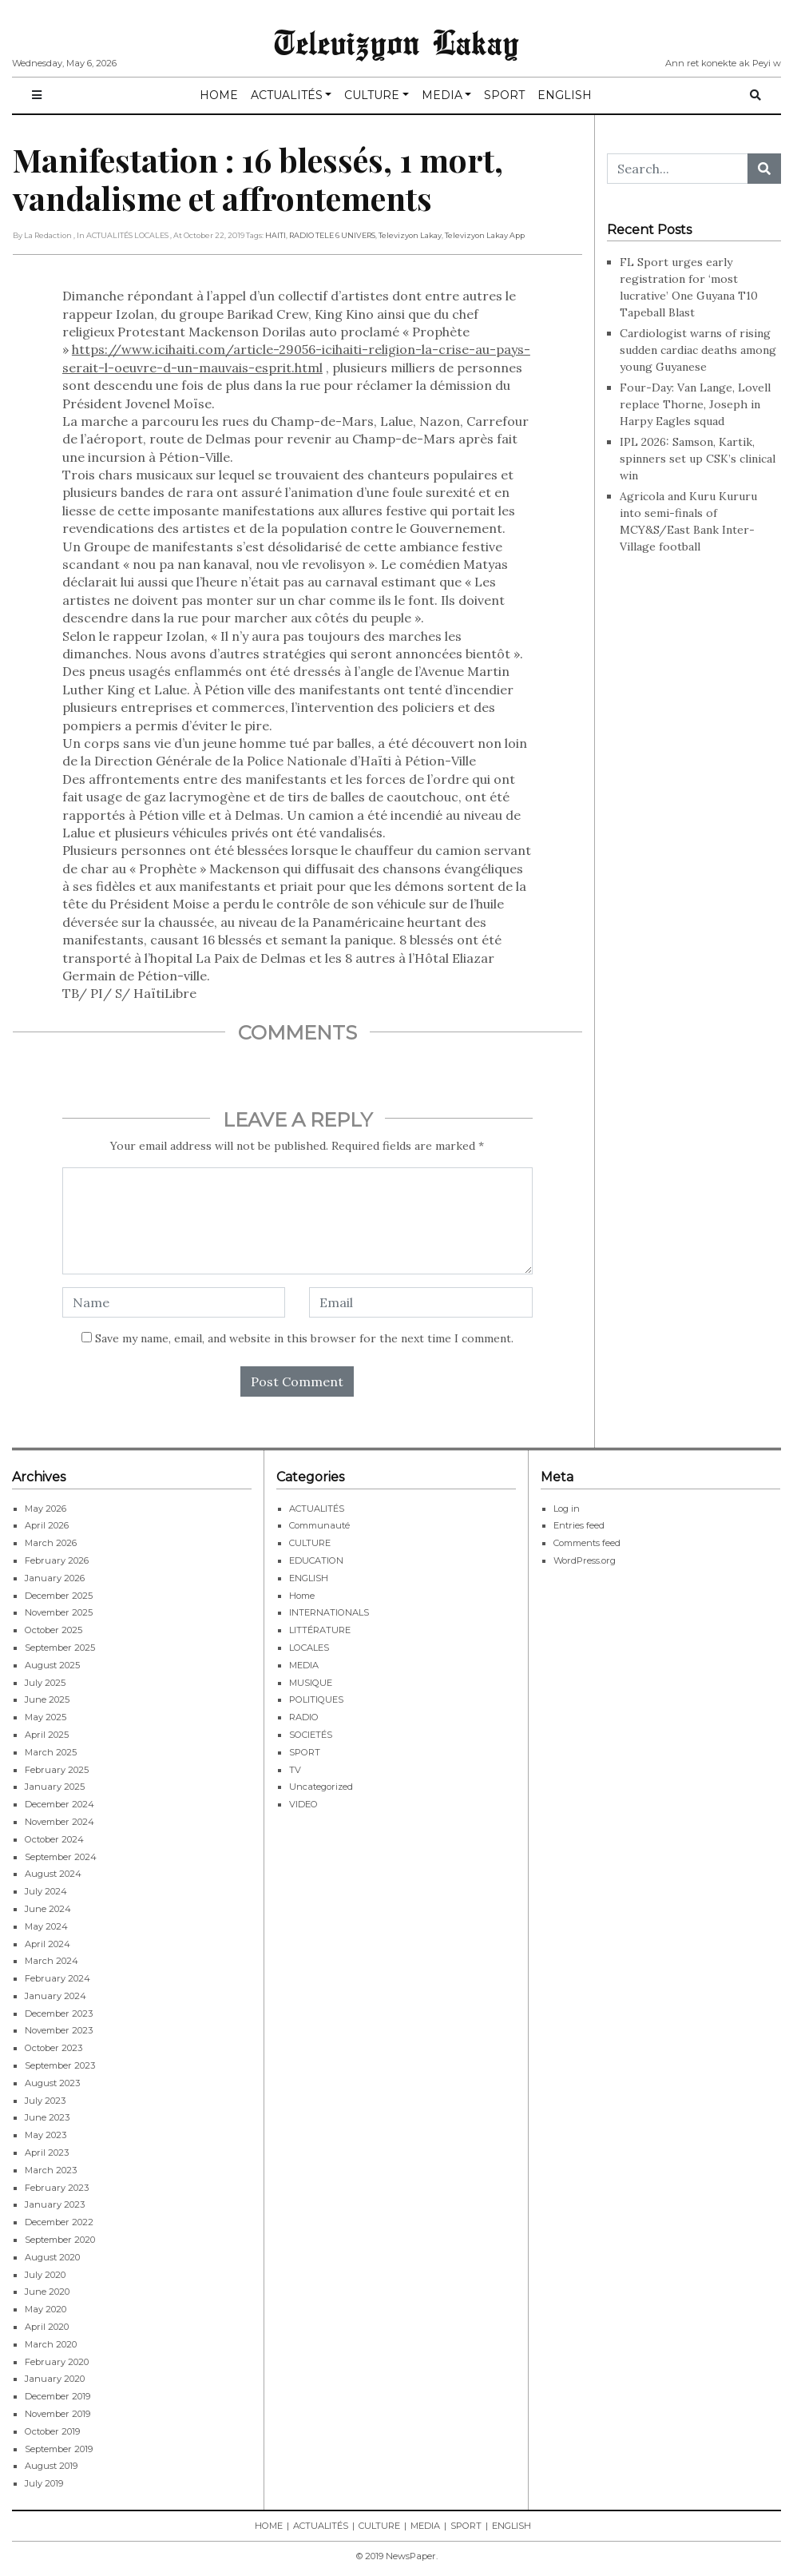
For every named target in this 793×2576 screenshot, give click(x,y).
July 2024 (46, 1891)
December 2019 (57, 2396)
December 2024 (59, 1804)
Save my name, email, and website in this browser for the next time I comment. (304, 1338)
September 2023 (60, 2065)
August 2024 (53, 1873)
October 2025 (53, 1630)
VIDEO (303, 1804)
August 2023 (52, 2083)
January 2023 (55, 2204)
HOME (219, 95)
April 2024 (47, 1944)
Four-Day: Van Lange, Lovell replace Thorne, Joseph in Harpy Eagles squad (695, 404)
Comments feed (587, 1542)
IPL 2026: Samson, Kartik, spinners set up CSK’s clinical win (697, 459)
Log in (566, 1508)
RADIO (304, 1717)
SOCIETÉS (310, 1734)
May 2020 (45, 2309)
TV (295, 1769)
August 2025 (52, 1665)
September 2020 (60, 2239)
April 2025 (47, 1734)
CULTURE (371, 95)
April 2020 (47, 2326)
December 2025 (59, 1595)
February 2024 (57, 1978)
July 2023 (45, 2100)
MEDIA (442, 95)
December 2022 (59, 2222)
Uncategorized (321, 1786)
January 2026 (55, 1578)
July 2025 (45, 1682)
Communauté (319, 1525)
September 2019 (59, 2449)
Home (302, 1595)
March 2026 (51, 1542)
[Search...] (677, 168)
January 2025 (55, 1786)
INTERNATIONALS (329, 1612)
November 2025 (59, 1612)
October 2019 (52, 2431)
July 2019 (44, 2483)
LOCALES (309, 1647)
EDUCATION (316, 1560)
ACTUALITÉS (287, 95)
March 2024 (51, 1960)
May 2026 (45, 1508)
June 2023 (47, 2117)
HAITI (275, 235)
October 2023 (53, 2047)
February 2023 (57, 2187)
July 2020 (45, 2274)
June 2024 (48, 1908)
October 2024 (54, 1839)
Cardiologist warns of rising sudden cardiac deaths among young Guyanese (698, 350)
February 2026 (57, 1560)
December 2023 (59, 2013)
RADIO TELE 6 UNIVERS (332, 235)
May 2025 (45, 1717)
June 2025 (47, 1699)
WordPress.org (584, 1560)
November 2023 (59, 2030)
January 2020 (55, 2378)
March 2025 (51, 1752)
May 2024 (46, 1926)
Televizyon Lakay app (485, 235)
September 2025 (60, 1647)
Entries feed (579, 1525)
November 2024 (59, 1821)
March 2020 (51, 2344)
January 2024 (55, 1996)
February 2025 (57, 1769)
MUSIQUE (310, 1682)
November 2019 (57, 2413)
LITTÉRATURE (320, 1630)
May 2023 (45, 2135)
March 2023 (51, 2170)
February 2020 (57, 2361)
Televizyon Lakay (396, 41)
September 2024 (61, 1856)
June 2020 (47, 2291)
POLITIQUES (316, 1699)
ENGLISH (564, 95)
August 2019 (51, 2465)
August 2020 (52, 2257)
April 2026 (47, 1525)
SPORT (504, 95)
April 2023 (47, 2152)
